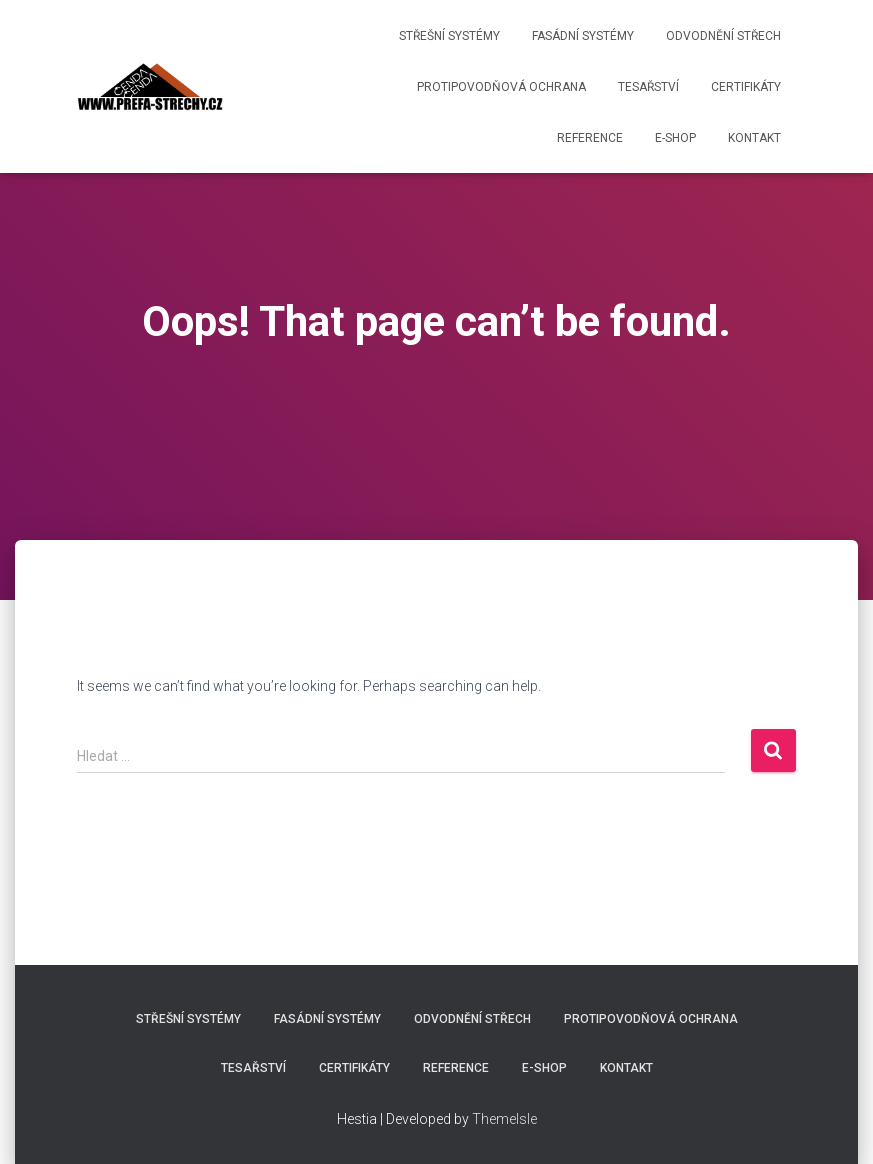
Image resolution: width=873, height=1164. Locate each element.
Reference (590, 138)
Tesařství (648, 87)
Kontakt (754, 138)
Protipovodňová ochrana (501, 87)
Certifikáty (746, 87)
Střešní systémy (449, 36)
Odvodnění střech (723, 36)
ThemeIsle (504, 1119)
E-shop (675, 138)
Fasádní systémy (583, 36)
